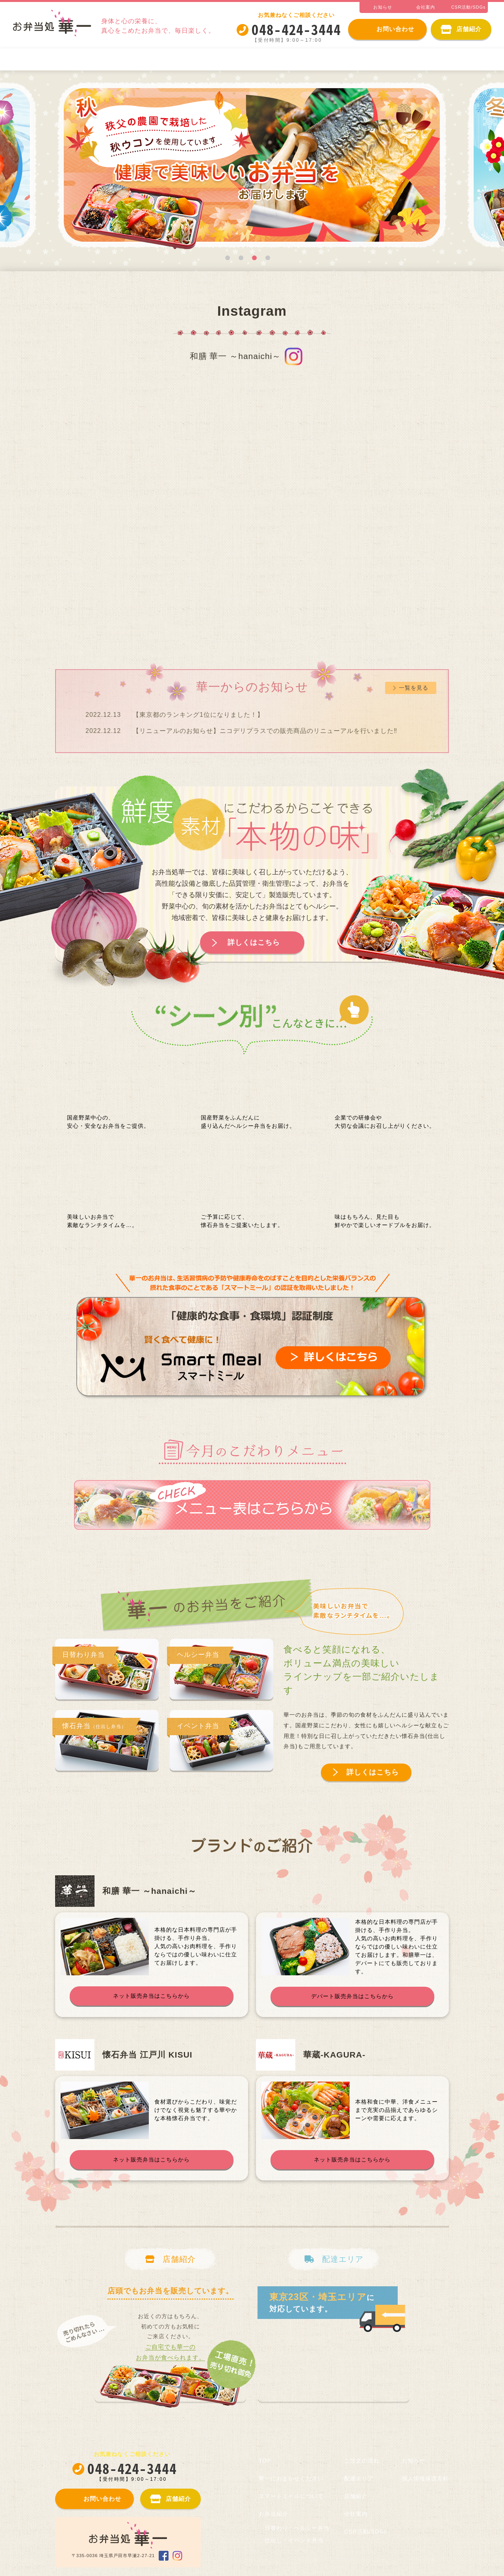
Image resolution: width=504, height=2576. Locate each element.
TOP (265, 2461)
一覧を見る (413, 688)
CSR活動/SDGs (365, 2531)
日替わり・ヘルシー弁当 (298, 59)
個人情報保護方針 (425, 2478)
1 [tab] (227, 257)
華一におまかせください (56, 59)
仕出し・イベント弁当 (387, 59)
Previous (33, 168)
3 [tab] (254, 257)
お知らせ (413, 2461)
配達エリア (359, 2478)
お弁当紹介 (223, 59)
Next (470, 168)
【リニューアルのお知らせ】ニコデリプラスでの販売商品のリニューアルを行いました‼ (265, 730)
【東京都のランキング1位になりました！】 (198, 714)
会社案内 (356, 2514)
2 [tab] (241, 257)
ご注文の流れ (462, 59)
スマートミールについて (148, 59)
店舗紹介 (356, 2496)
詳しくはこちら (254, 942)
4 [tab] (267, 257)
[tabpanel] (252, 167)
